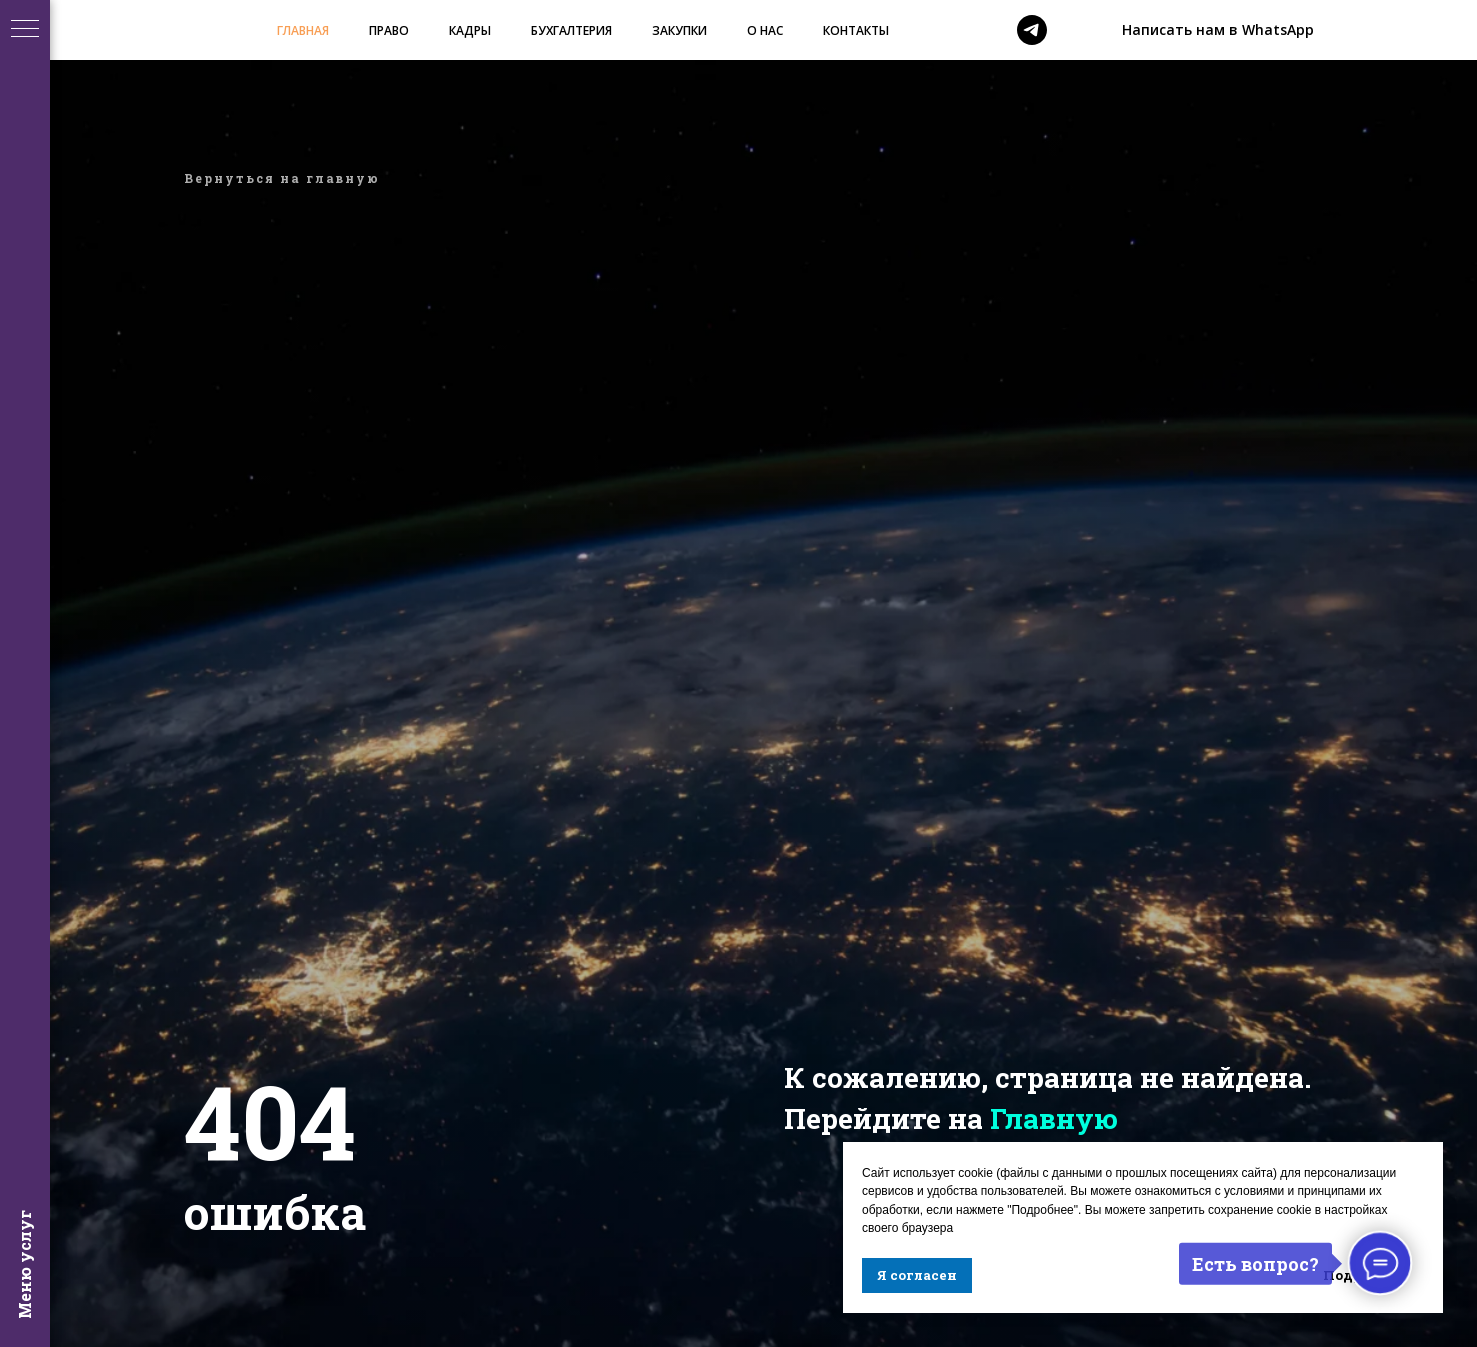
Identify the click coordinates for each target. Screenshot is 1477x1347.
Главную (1054, 1118)
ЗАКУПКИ (679, 30)
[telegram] (1032, 30)
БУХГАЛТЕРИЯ (571, 30)
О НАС (765, 30)
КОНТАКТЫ (856, 30)
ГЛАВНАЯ (303, 30)
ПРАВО (389, 30)
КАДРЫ (470, 30)
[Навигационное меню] (25, 30)
